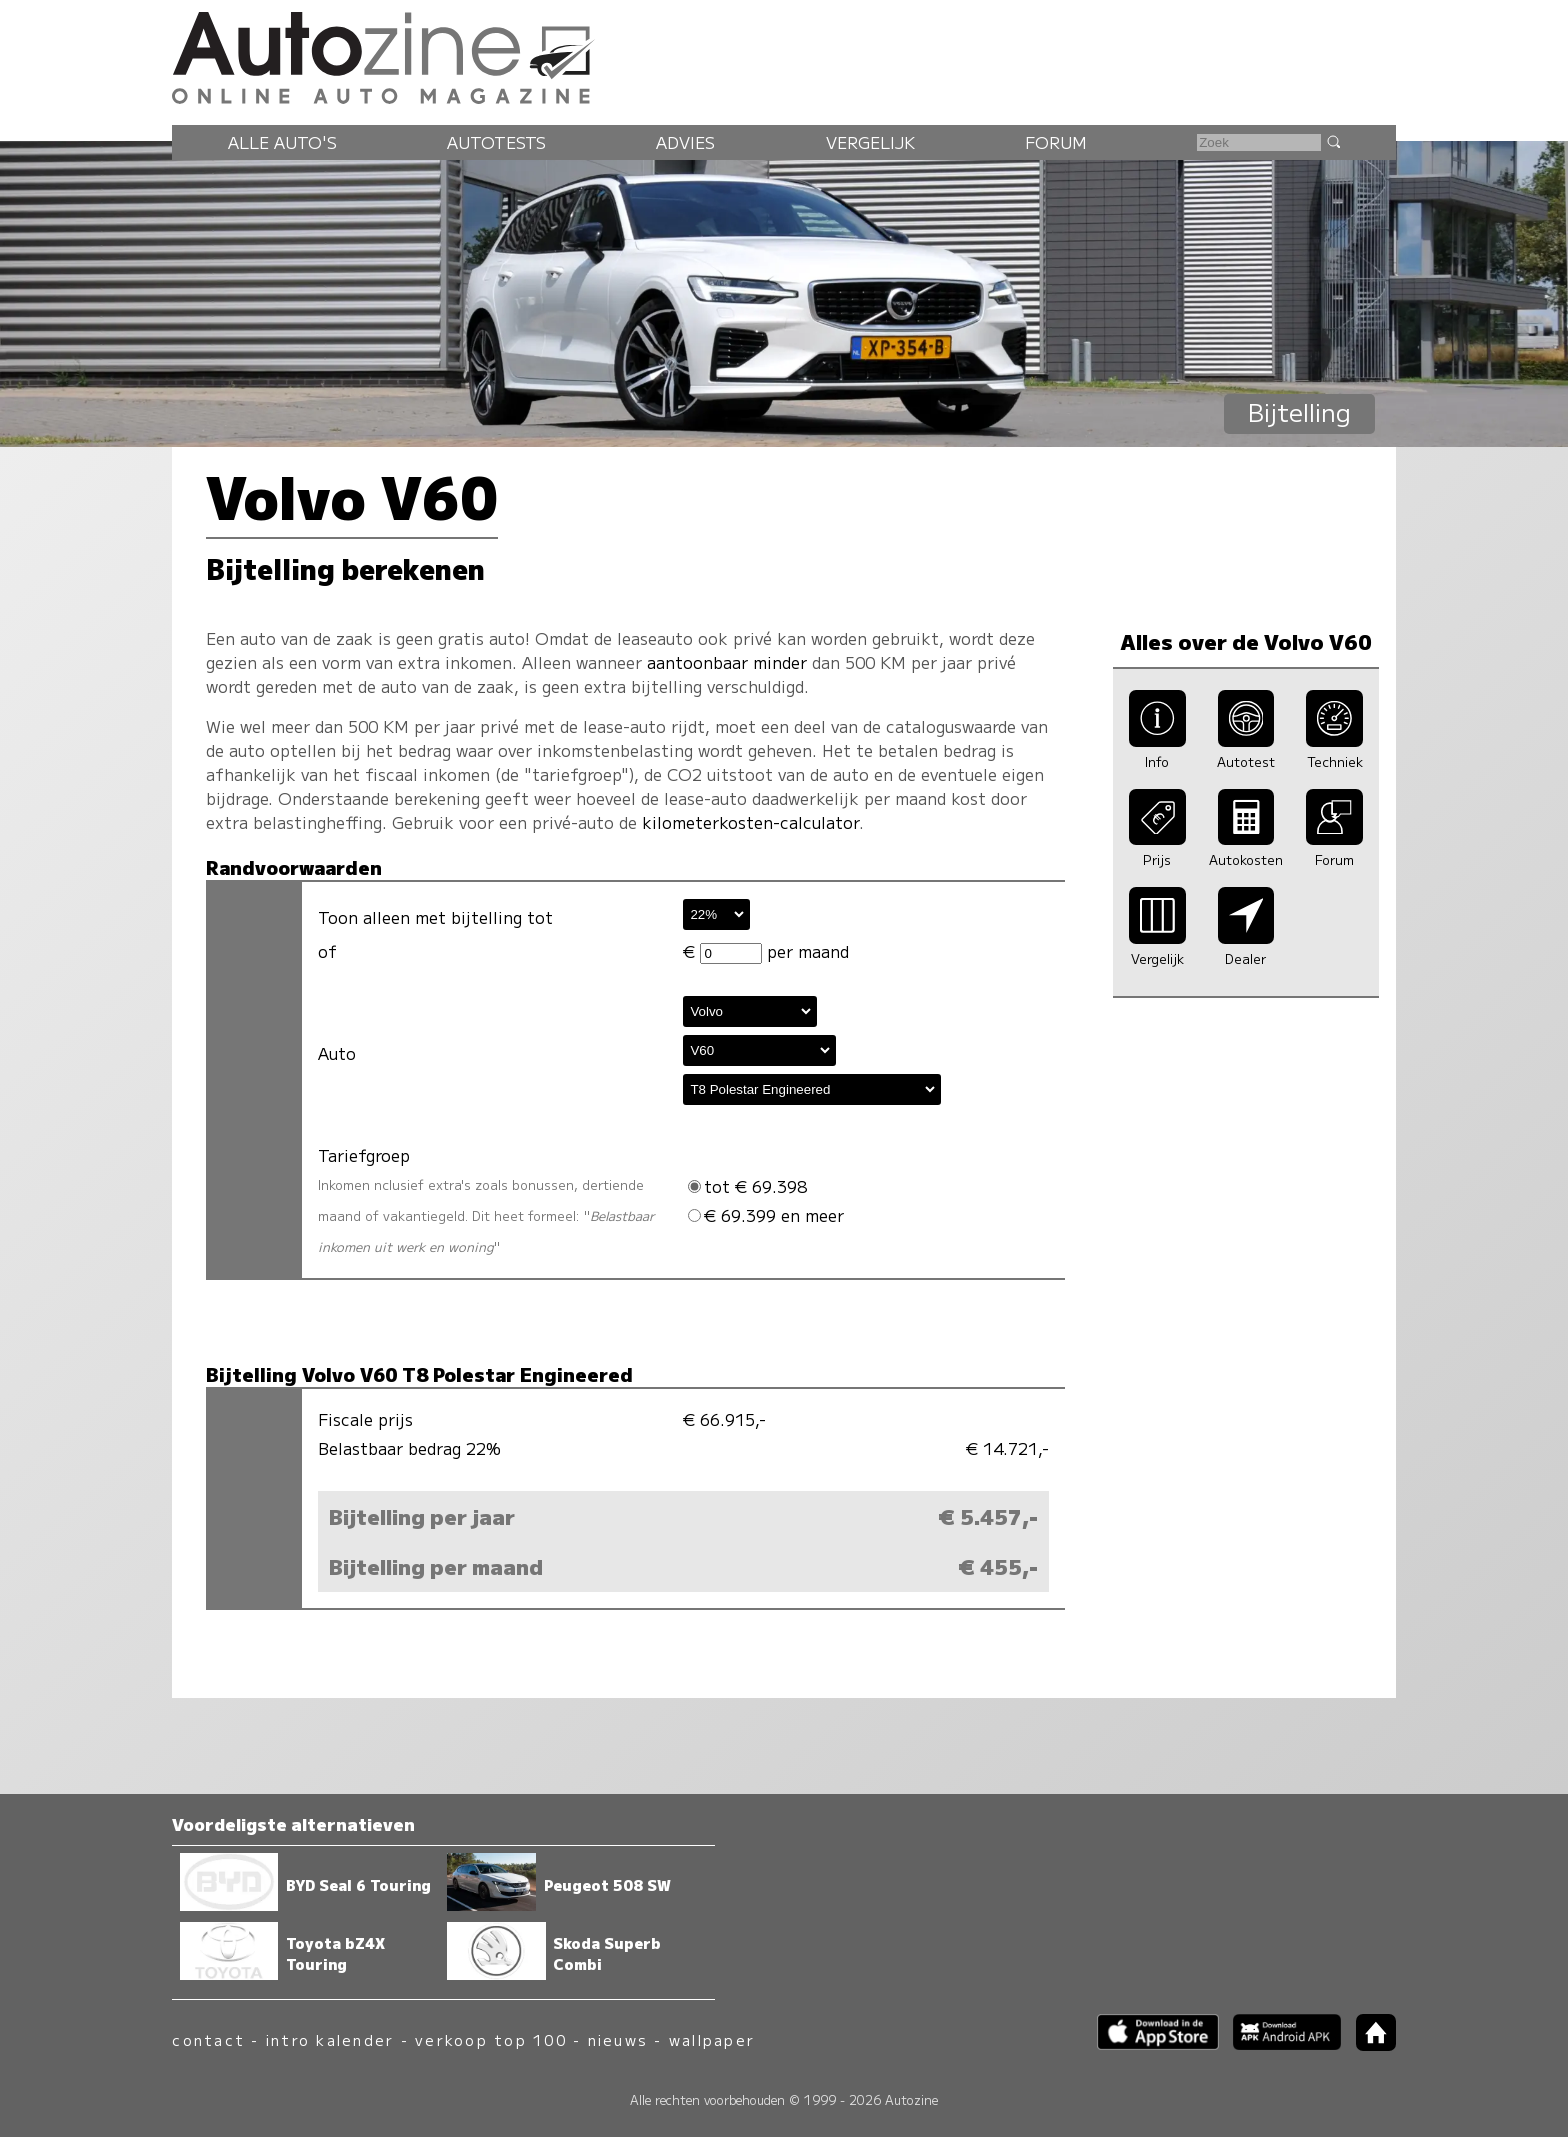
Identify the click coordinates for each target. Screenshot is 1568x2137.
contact (208, 2039)
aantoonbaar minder (727, 662)
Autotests (496, 142)
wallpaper (712, 2039)
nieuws (618, 2039)
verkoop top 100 (491, 2039)
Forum (1056, 142)
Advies (685, 142)
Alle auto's (282, 142)
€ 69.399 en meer (766, 1215)
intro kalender (330, 2039)
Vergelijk (870, 142)
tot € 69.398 (747, 1186)
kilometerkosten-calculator (750, 822)
